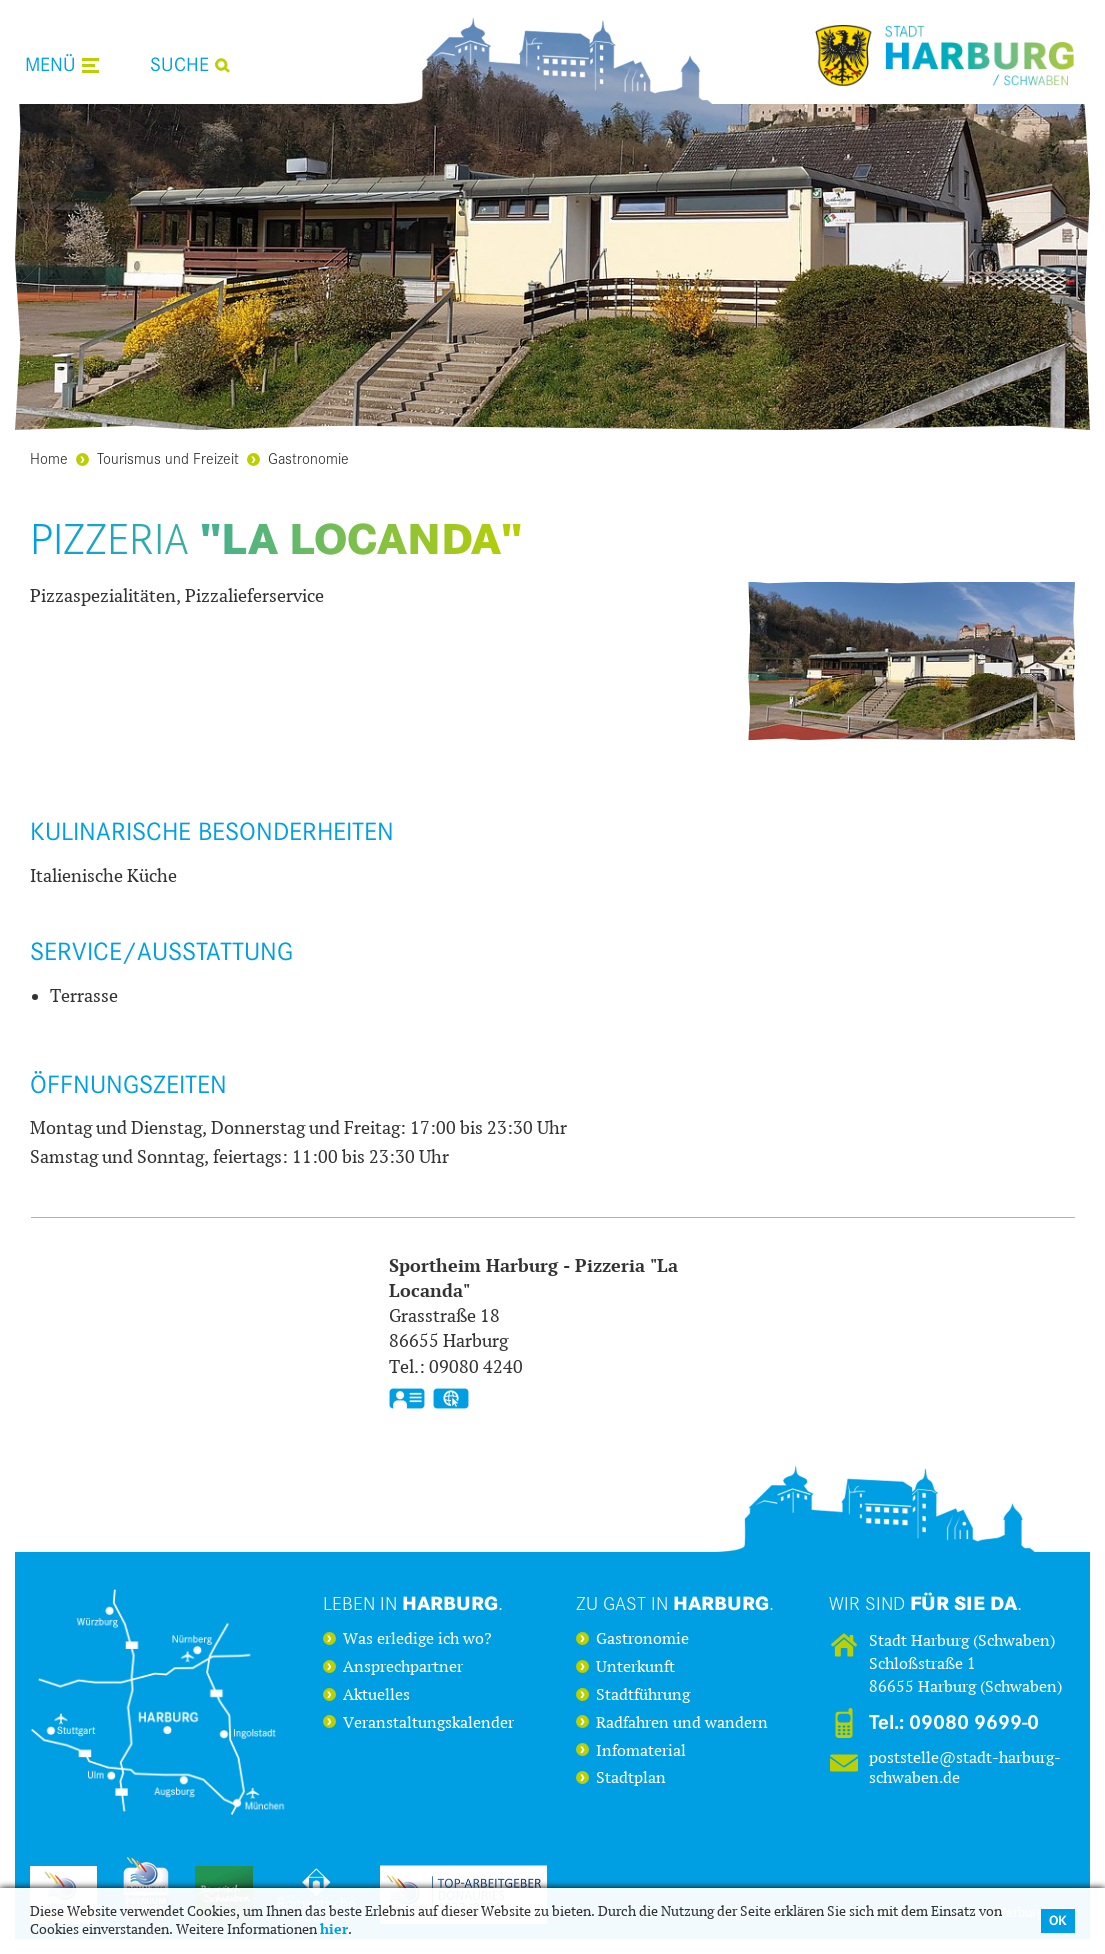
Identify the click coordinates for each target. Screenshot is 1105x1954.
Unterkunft (635, 1667)
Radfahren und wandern (682, 1723)
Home (49, 457)
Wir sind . (925, 1603)
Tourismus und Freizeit (157, 457)
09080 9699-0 (974, 1722)
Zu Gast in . (675, 1603)
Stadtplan (631, 1778)
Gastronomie (298, 457)
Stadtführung (643, 1695)
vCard (407, 1399)
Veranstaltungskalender (428, 1723)
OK (1058, 1920)
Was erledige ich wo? (417, 1639)
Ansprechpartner (403, 1667)
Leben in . (413, 1603)
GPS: (451, 1399)
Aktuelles (376, 1695)
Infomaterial (641, 1751)
